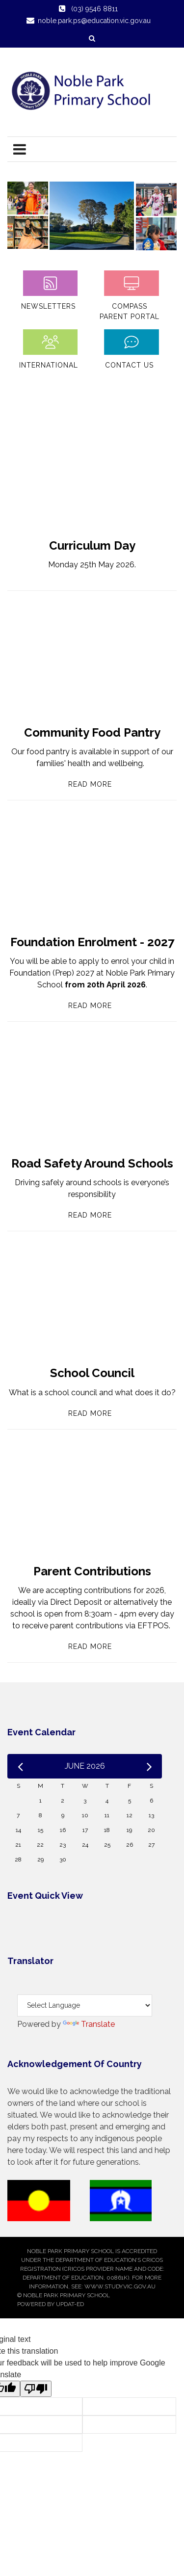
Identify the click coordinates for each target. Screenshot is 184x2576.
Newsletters (48, 306)
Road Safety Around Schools (92, 1163)
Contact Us (129, 365)
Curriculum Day (92, 545)
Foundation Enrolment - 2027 (92, 942)
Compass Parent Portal (129, 311)
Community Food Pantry (92, 732)
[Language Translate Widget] (84, 2005)
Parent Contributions (92, 1571)
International (48, 365)
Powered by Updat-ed (50, 2304)
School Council (92, 1373)
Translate (89, 2024)
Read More (90, 784)
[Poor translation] (36, 2389)
